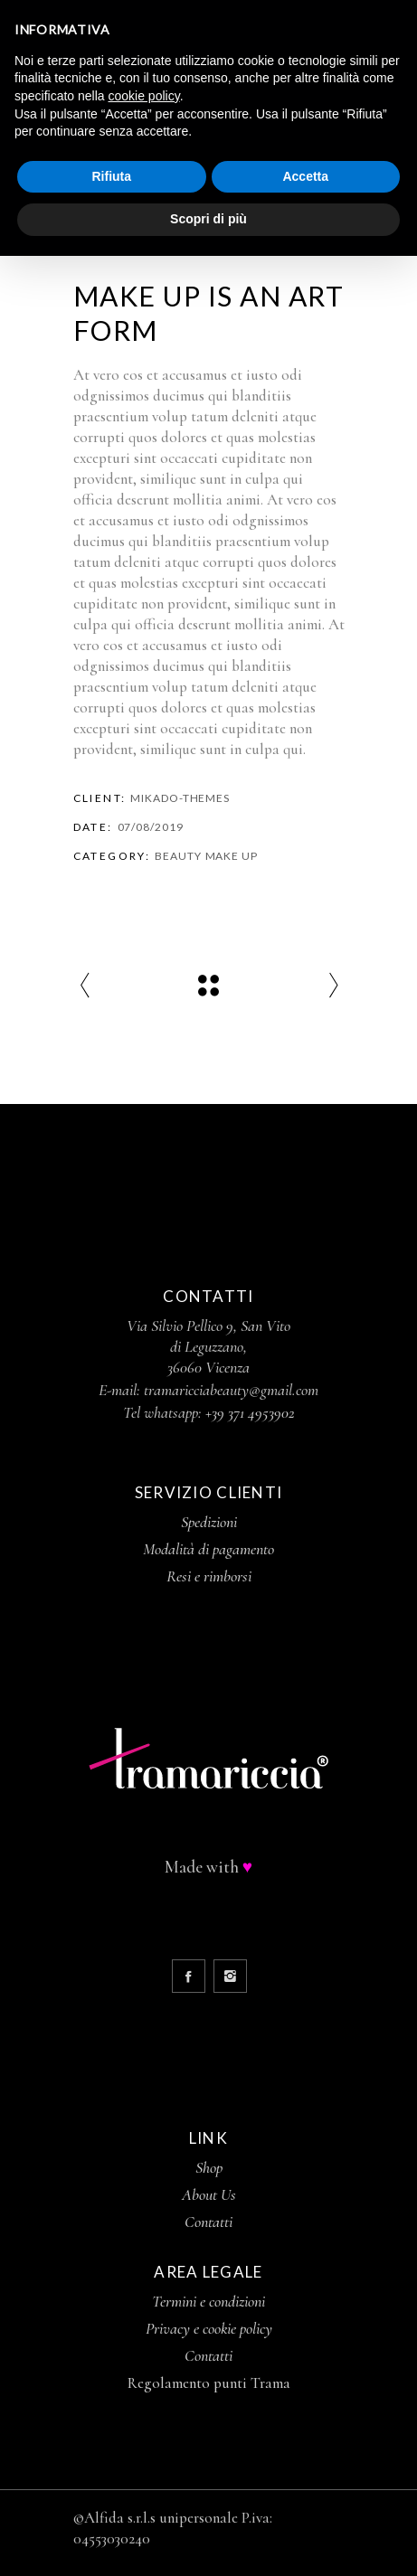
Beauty (178, 856)
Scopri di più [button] (208, 219)
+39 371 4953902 (250, 1412)
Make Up (231, 856)
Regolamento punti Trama (209, 2382)
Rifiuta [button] (111, 176)
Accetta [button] (305, 176)
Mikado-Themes (180, 798)
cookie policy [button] (144, 96)
